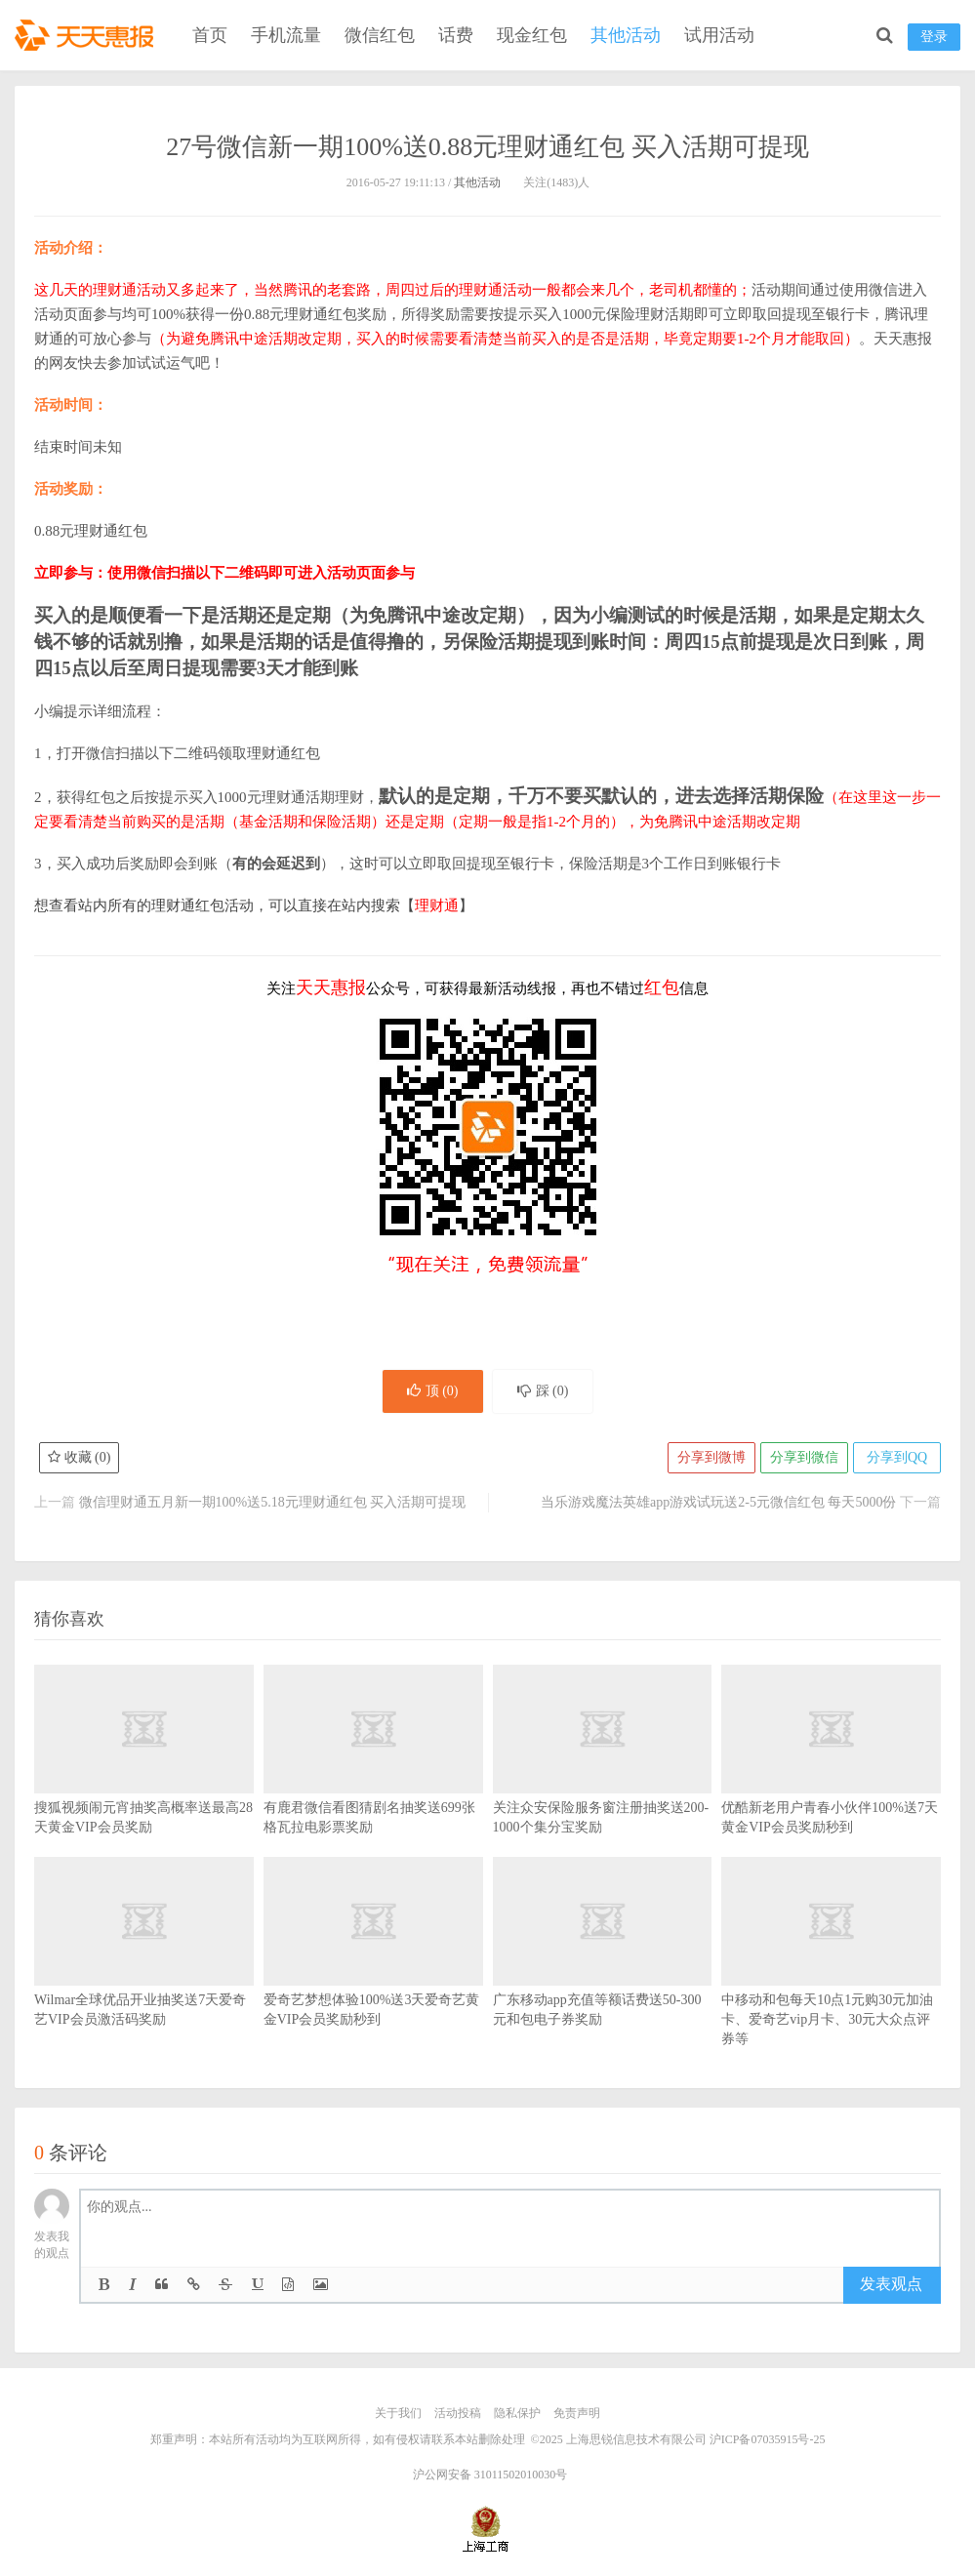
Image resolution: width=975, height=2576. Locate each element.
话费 (455, 35)
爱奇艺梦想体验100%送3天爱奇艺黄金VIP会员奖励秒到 (373, 1971)
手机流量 (286, 35)
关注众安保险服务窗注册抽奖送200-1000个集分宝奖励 (602, 1778)
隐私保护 (517, 2413)
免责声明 (576, 2413)
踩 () (543, 1391)
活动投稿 (457, 2413)
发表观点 (891, 2283)
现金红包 (532, 35)
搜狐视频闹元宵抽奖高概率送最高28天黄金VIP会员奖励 (144, 1778)
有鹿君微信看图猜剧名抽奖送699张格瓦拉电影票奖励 (373, 1778)
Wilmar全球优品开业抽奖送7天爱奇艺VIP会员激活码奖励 (144, 1971)
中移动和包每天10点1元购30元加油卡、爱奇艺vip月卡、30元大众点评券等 (831, 1980)
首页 (209, 35)
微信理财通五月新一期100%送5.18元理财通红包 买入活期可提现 (273, 1502)
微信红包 (380, 35)
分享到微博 (711, 1457)
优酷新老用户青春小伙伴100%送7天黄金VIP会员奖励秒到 (831, 1778)
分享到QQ (897, 1457)
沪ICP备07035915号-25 (768, 2439)
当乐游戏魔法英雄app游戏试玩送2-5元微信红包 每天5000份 (718, 1502)
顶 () (433, 1391)
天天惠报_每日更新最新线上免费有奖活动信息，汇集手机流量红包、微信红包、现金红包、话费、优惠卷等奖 (88, 35)
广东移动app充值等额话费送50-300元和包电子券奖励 (602, 1971)
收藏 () (79, 1457)
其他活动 (625, 35)
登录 (934, 36)
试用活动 (719, 35)
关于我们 (398, 2413)
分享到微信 (804, 1457)
